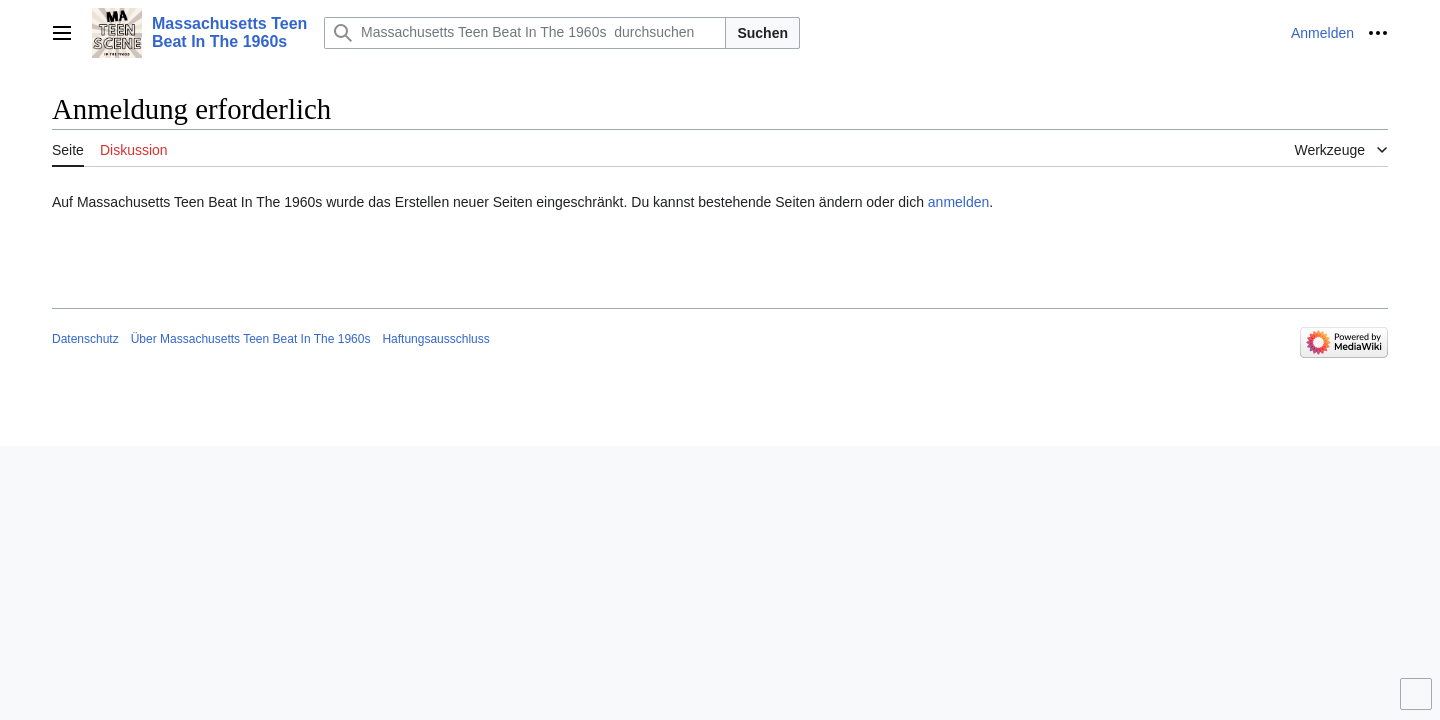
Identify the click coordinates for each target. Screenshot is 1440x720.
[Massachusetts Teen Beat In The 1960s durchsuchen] (525, 33)
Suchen (762, 33)
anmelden (959, 202)
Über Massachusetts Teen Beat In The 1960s (251, 339)
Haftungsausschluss (435, 339)
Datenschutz (85, 339)
